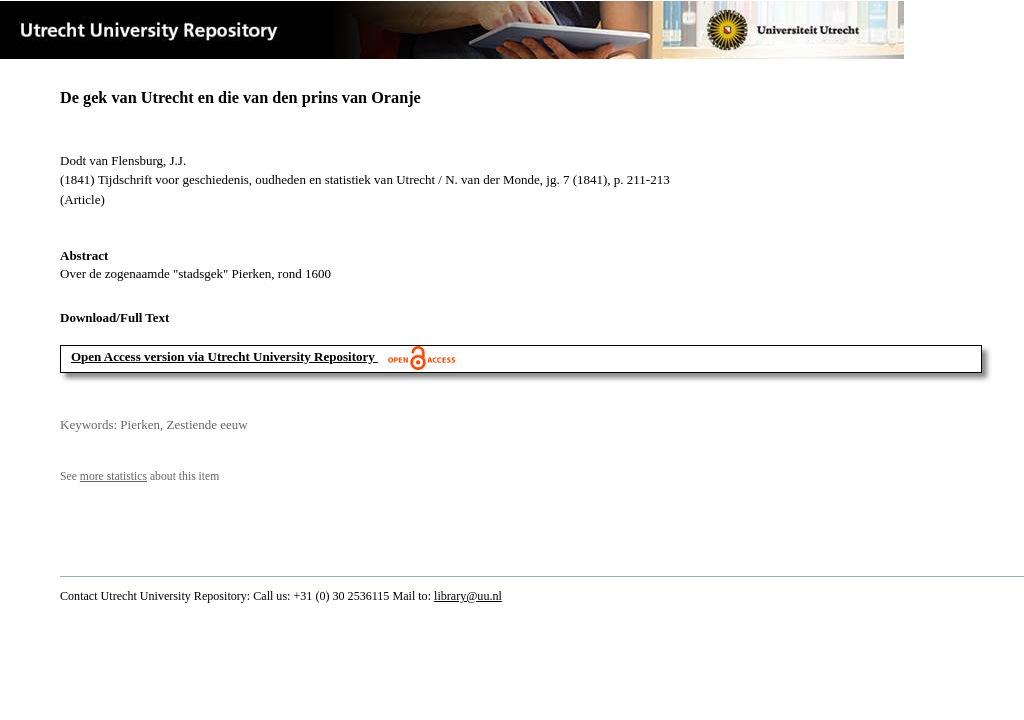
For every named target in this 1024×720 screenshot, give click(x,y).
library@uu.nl (468, 596)
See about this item (139, 476)
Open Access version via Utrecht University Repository (223, 356)
